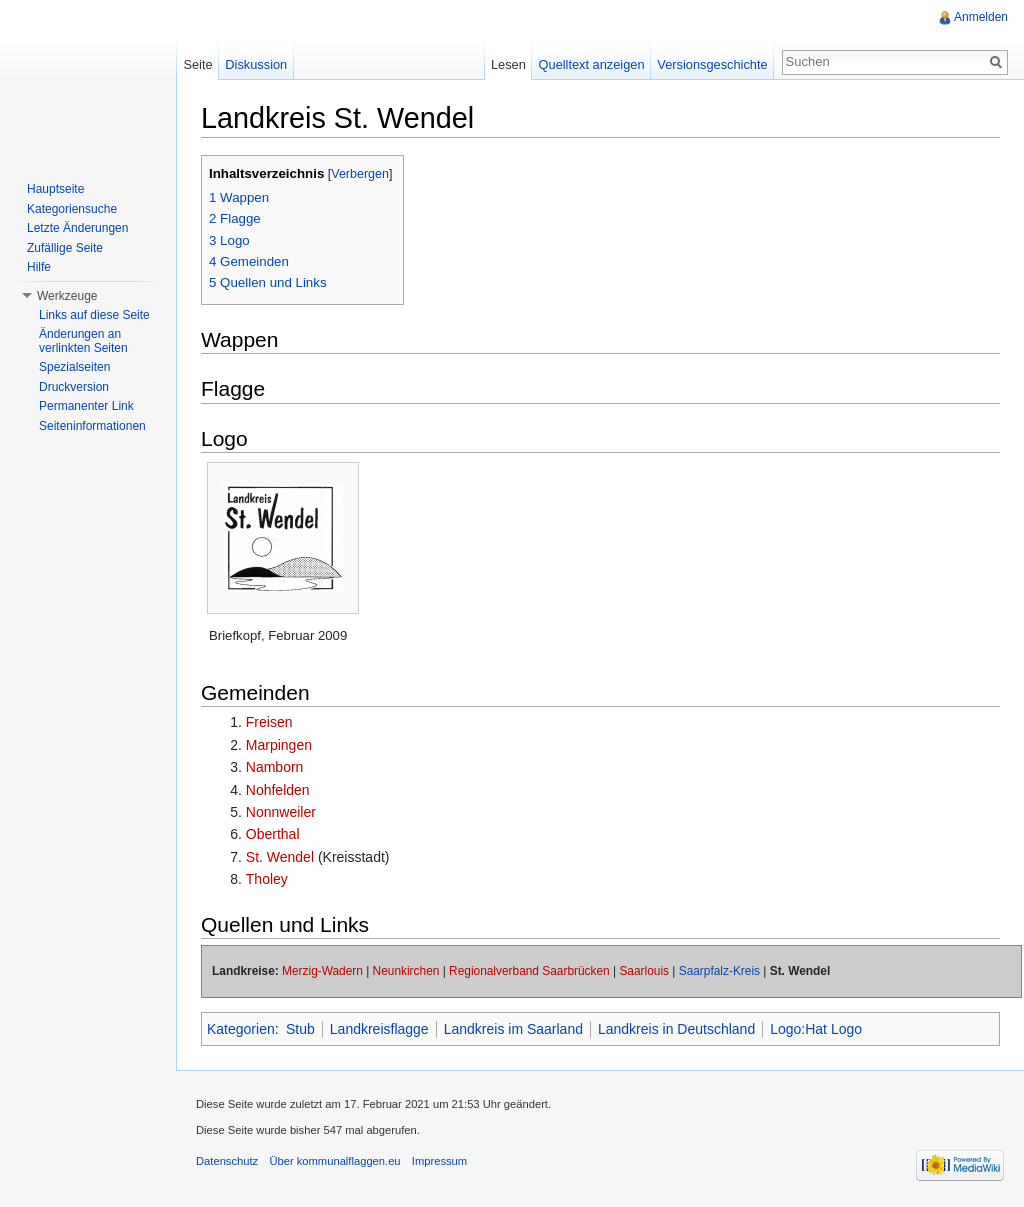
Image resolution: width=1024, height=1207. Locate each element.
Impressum (439, 1161)
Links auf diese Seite (94, 315)
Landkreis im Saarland (513, 1029)
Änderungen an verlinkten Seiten (83, 341)
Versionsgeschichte (712, 64)
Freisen (269, 722)
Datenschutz (227, 1161)
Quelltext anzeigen (592, 64)
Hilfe (39, 267)
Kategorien (241, 1029)
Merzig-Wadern (322, 971)
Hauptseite (55, 189)
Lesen (508, 64)
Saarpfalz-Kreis (719, 971)
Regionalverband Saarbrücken (529, 971)
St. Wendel (280, 857)
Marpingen (279, 745)
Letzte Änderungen (77, 228)
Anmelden (981, 17)
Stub (300, 1029)
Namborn (275, 767)
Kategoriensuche (72, 209)
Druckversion (74, 387)
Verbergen (360, 174)
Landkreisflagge (379, 1029)
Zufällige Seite (65, 248)
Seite (197, 64)
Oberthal (273, 834)
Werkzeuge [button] (67, 296)
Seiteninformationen (92, 426)
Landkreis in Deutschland (676, 1029)
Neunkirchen (406, 971)
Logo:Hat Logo (816, 1029)
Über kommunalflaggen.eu (334, 1161)
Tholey (267, 879)
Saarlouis (644, 971)
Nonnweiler (281, 812)
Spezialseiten (74, 367)
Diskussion (256, 64)
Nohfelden (278, 790)
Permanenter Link (86, 406)
